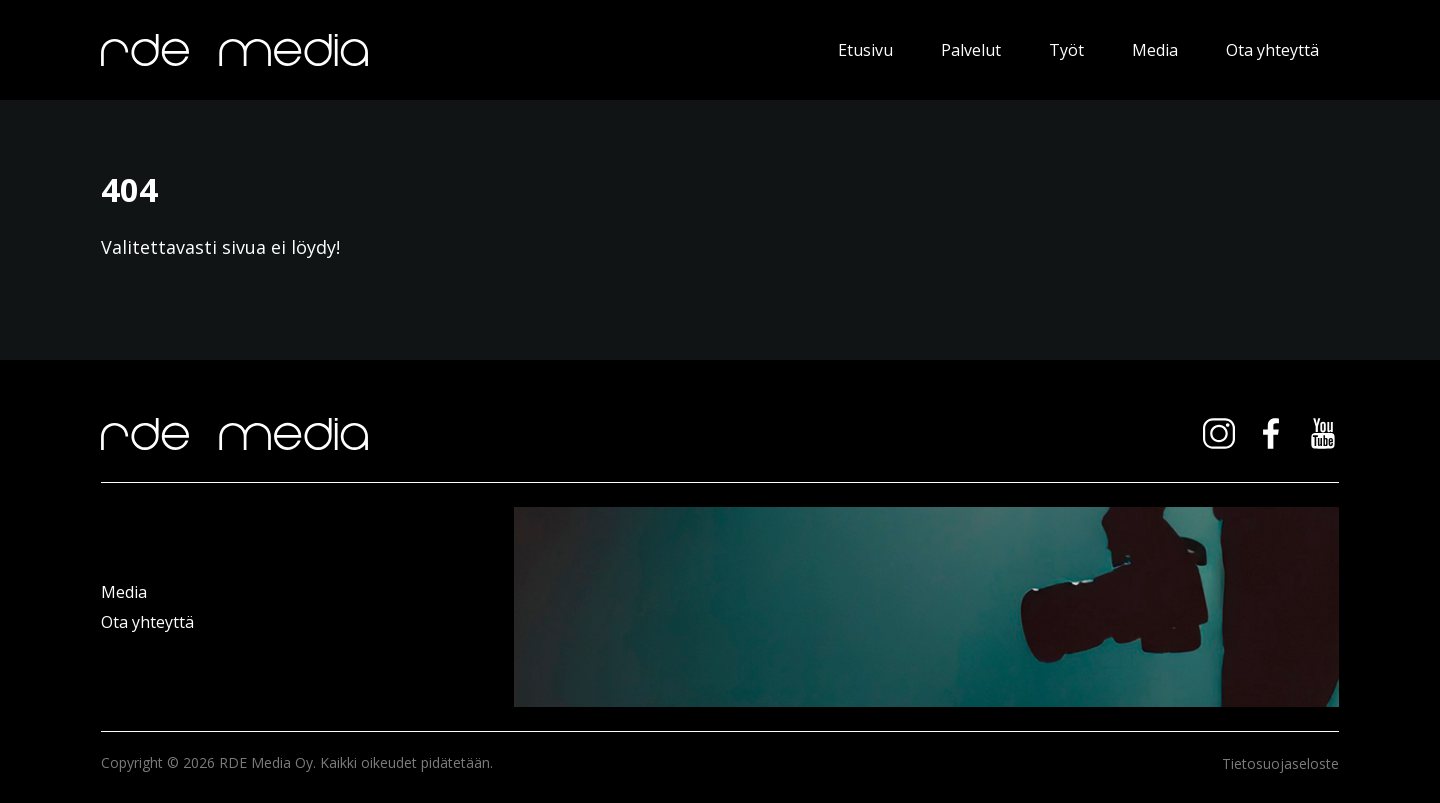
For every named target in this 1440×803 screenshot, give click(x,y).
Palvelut (971, 50)
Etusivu (865, 50)
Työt (1066, 50)
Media (1155, 50)
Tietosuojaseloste (1280, 763)
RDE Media (435, 50)
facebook (1271, 434)
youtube (1323, 434)
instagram (1219, 434)
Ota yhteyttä (1272, 50)
